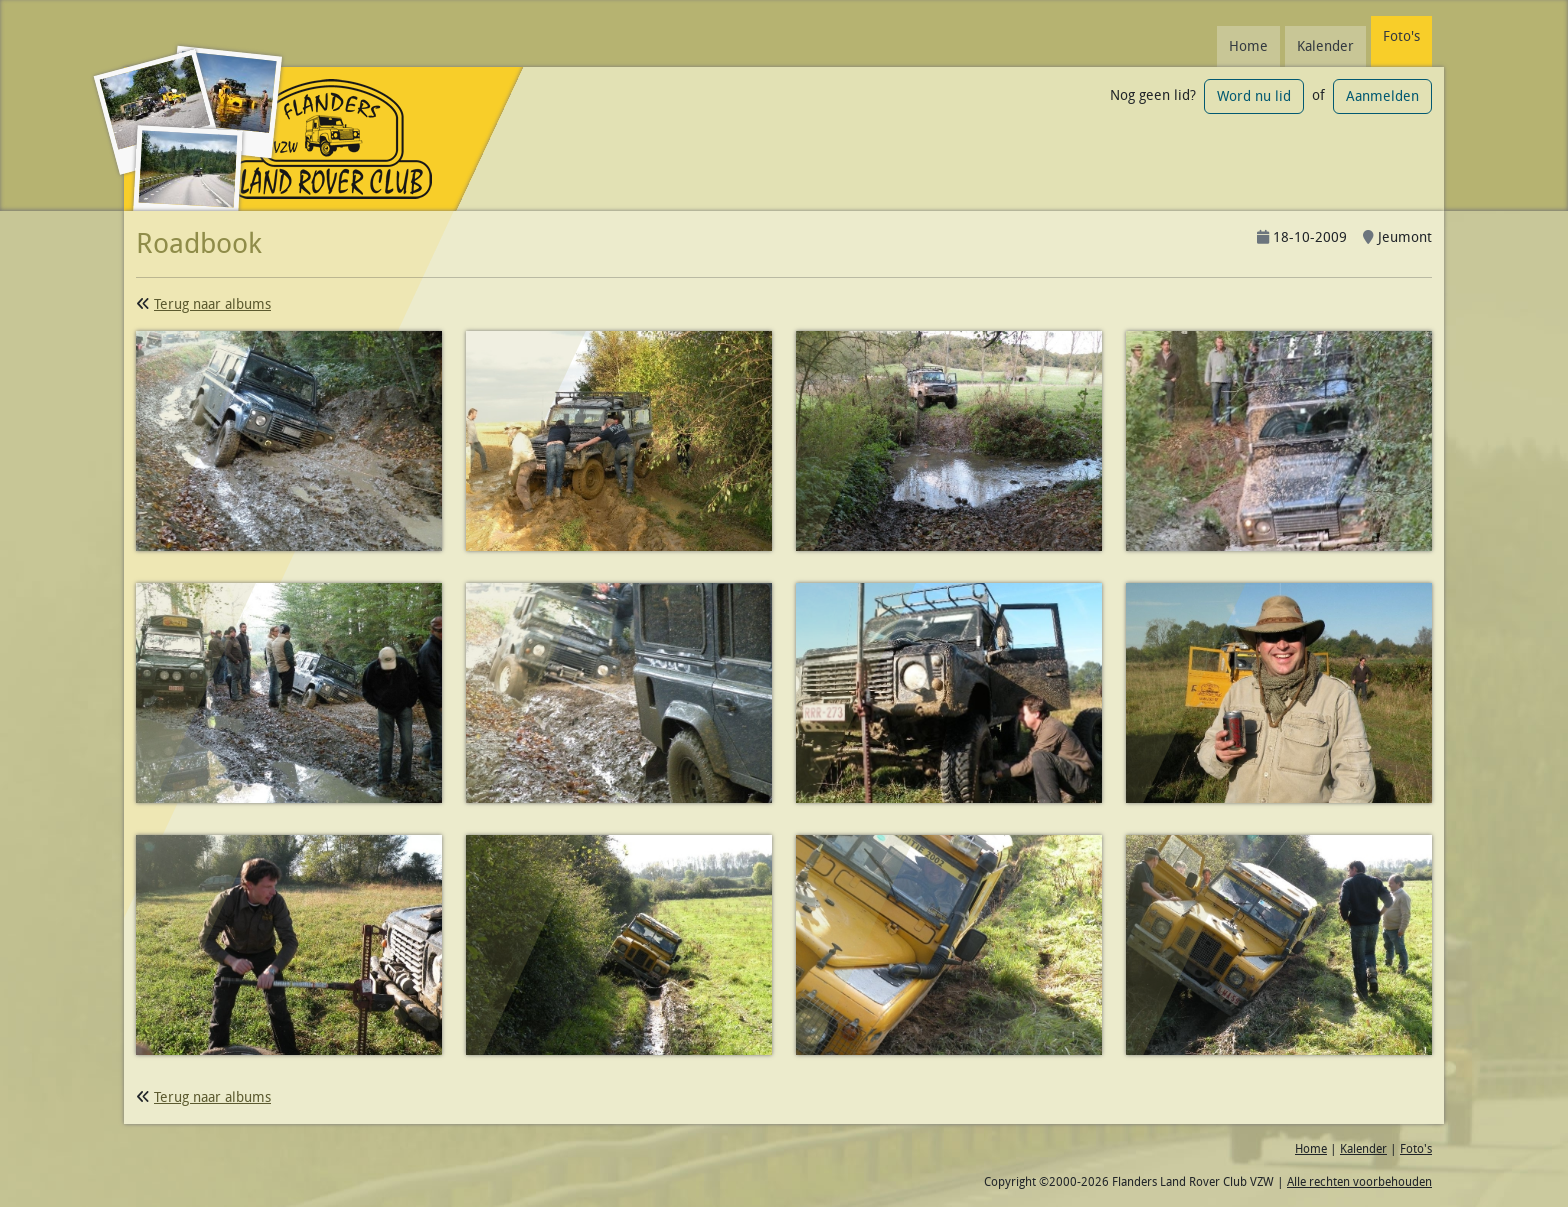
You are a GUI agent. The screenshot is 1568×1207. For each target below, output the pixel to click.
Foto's (1401, 36)
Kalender (1325, 46)
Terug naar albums (212, 304)
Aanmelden (1382, 96)
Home (1248, 46)
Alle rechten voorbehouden (1359, 1181)
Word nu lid (1254, 96)
